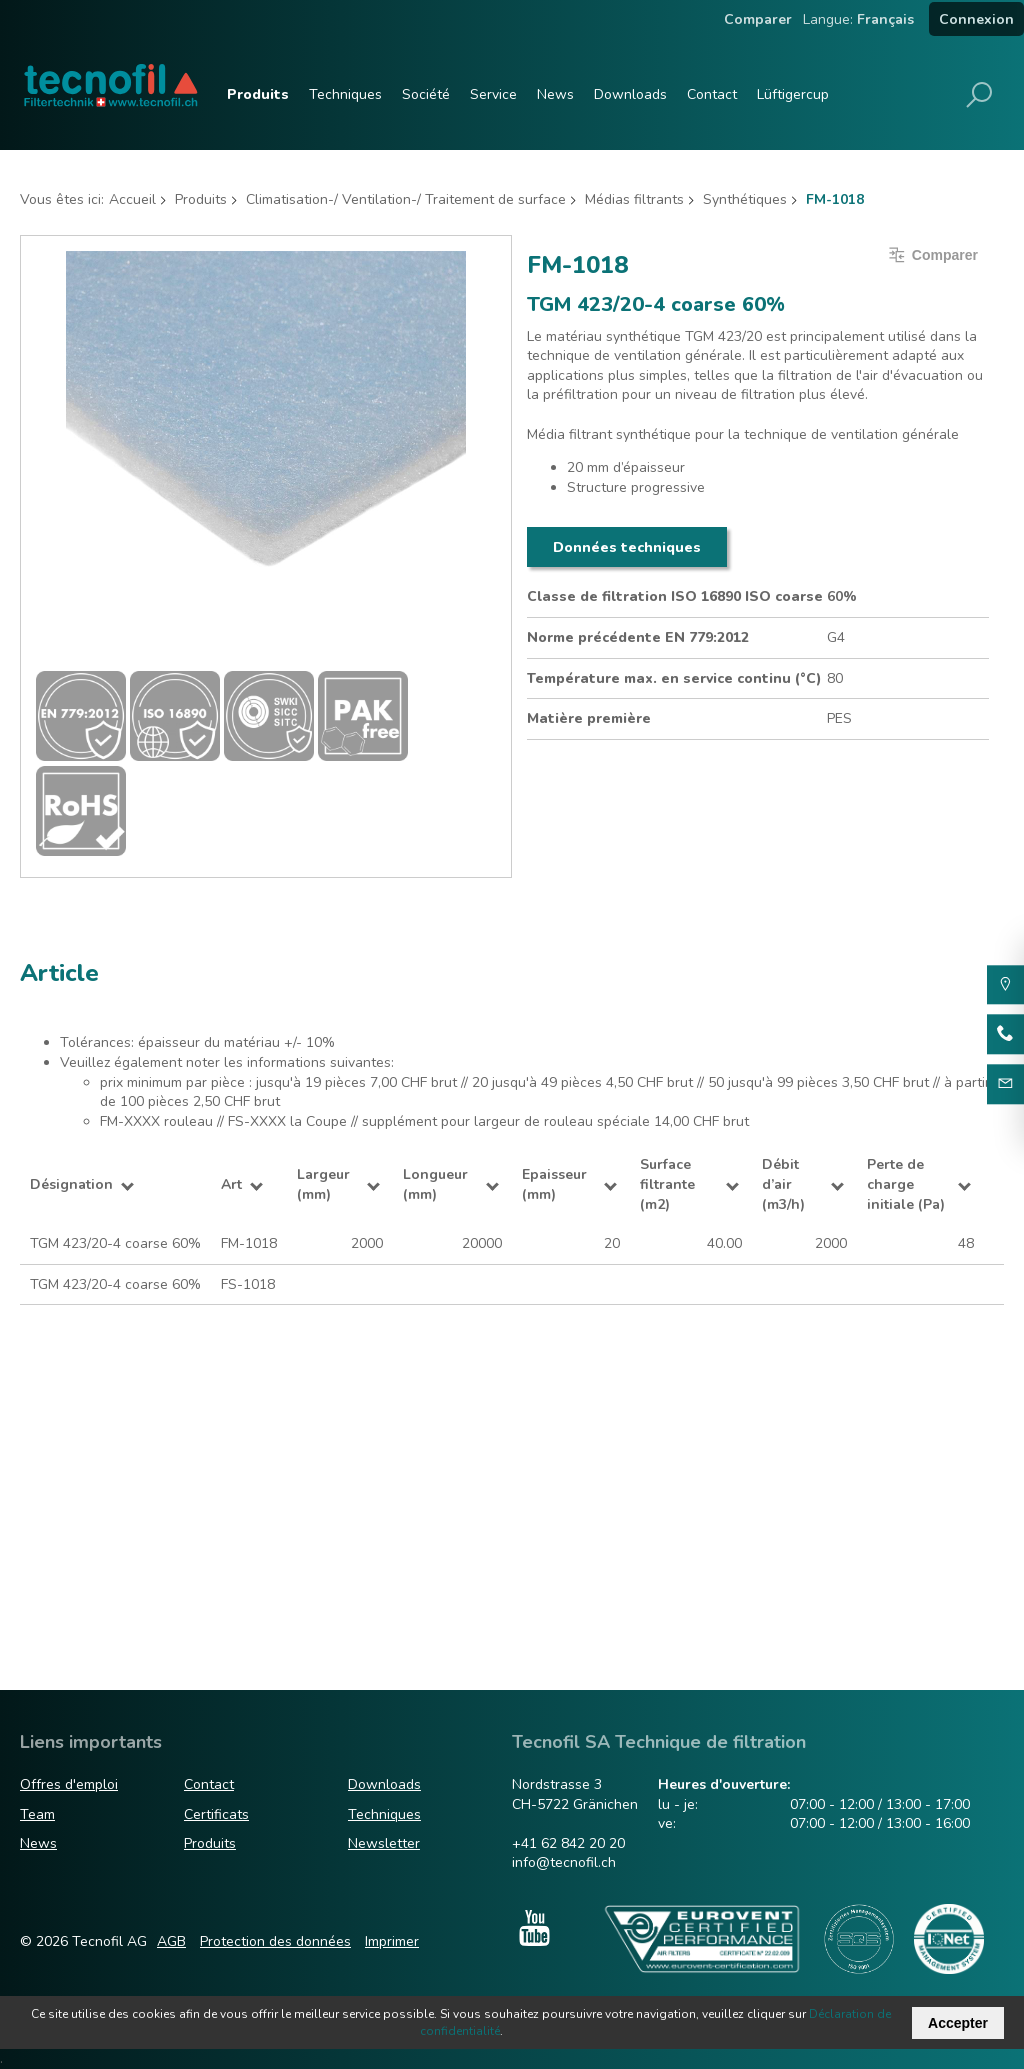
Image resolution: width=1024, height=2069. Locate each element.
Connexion (976, 19)
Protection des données (275, 1941)
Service (493, 94)
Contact (712, 94)
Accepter (958, 2023)
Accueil (132, 199)
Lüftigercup (793, 94)
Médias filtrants (634, 199)
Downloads (630, 94)
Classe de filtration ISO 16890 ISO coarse (675, 596)
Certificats (216, 1814)
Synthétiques (745, 199)
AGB (171, 1941)
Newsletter (384, 1843)
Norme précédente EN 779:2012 (638, 637)
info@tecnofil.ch (564, 1862)
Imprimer (392, 1941)
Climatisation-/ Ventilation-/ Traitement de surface (406, 199)
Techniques (345, 94)
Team (37, 1814)
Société (426, 94)
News (555, 94)
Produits (258, 94)
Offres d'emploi (69, 1784)
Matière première (589, 718)
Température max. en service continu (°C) (674, 678)
